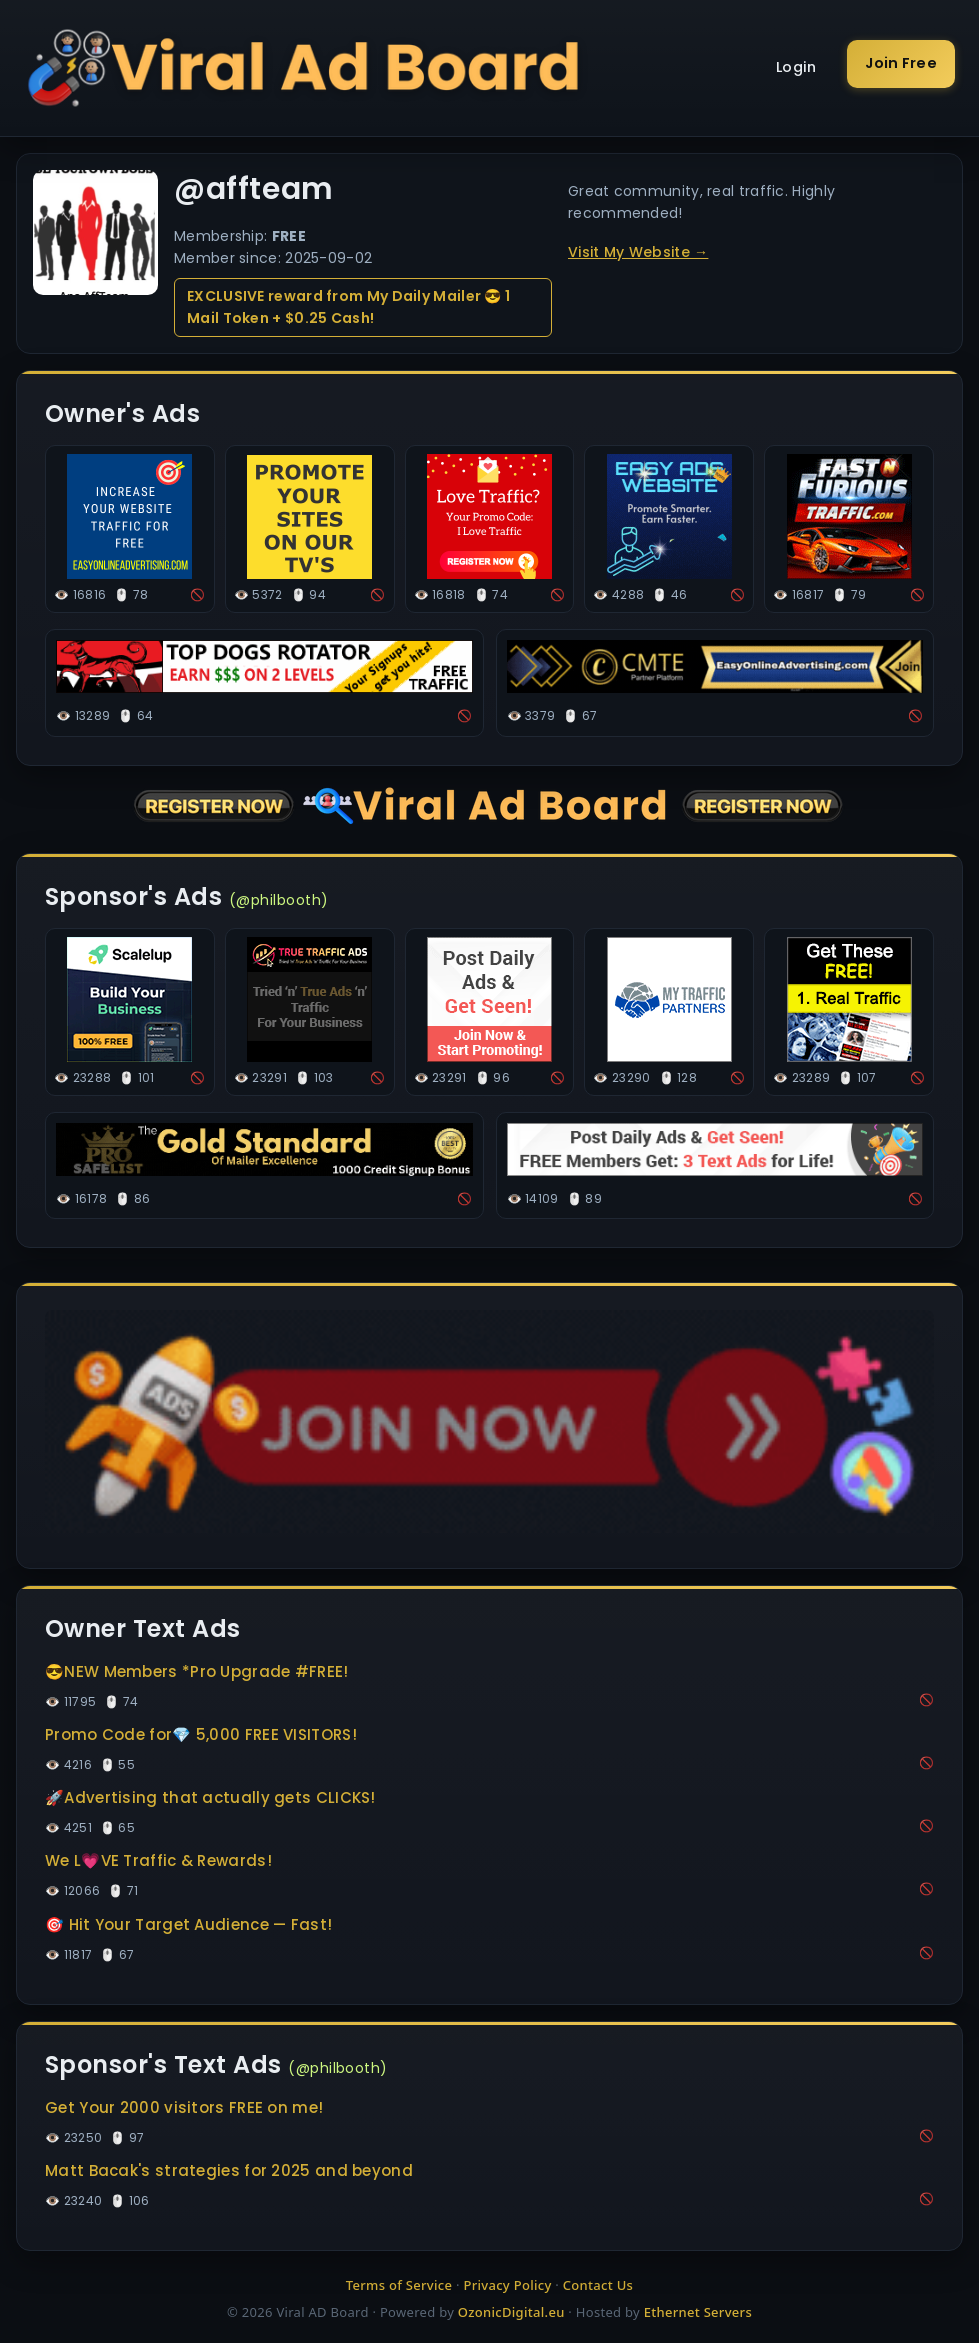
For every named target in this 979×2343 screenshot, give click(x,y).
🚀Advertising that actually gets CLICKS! (210, 1797)
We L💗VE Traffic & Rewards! (158, 1860)
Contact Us (598, 2285)
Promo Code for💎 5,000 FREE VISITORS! (201, 1734)
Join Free (901, 63)
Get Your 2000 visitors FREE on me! (184, 2107)
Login (796, 67)
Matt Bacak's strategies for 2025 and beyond (229, 2170)
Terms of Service (399, 2285)
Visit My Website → (638, 252)
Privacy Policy (507, 2285)
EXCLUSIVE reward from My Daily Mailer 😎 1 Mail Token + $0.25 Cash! (348, 307)
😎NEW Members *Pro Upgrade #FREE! (197, 1671)
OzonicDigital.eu (511, 2312)
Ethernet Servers (698, 2312)
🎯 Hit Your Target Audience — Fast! (188, 1924)
